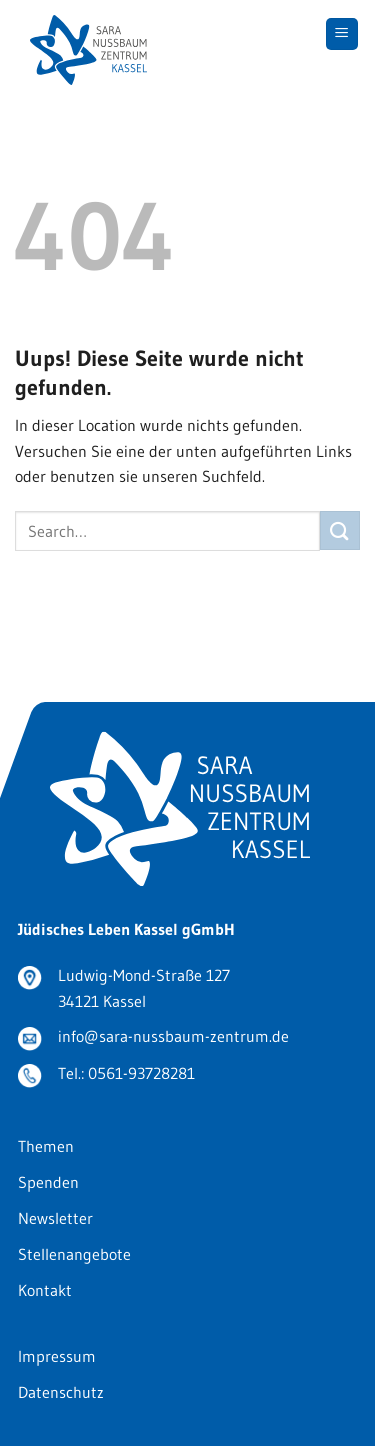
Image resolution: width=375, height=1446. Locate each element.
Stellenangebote (74, 1254)
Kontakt (45, 1290)
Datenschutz (61, 1392)
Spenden (48, 1182)
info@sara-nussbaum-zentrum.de (173, 1036)
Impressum (57, 1356)
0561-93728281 (141, 1073)
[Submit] (340, 530)
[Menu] (342, 34)
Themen (46, 1146)
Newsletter (55, 1218)
